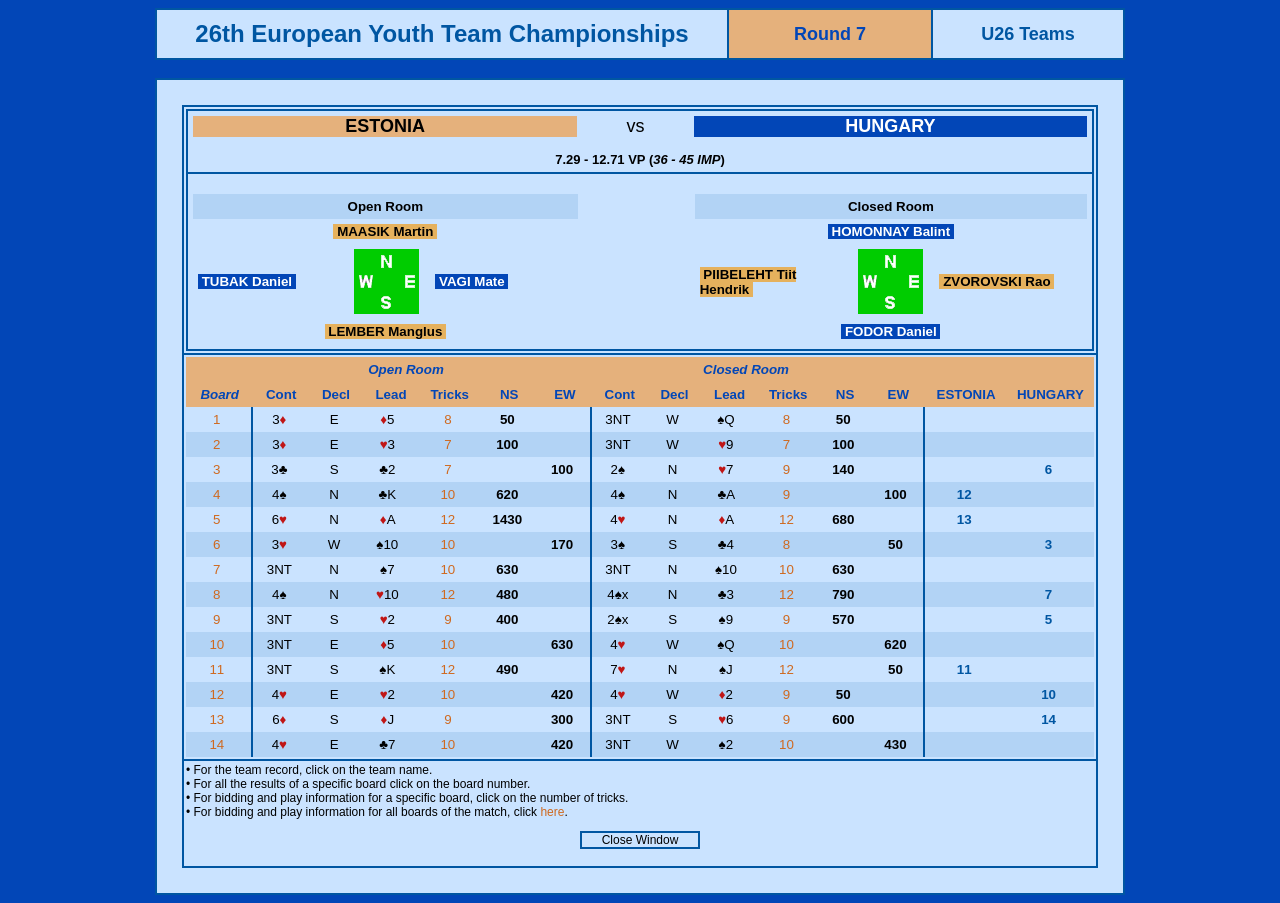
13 (218, 719)
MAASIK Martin (385, 231)
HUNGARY (890, 126)
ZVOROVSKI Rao (996, 281)
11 (218, 669)
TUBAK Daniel (247, 281)
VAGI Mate (471, 281)
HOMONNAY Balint (891, 231)
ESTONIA (385, 126)
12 (449, 519)
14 (218, 744)
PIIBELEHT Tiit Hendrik (748, 282)
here (552, 812)
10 (449, 494)
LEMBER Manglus (385, 331)
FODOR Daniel (890, 331)
